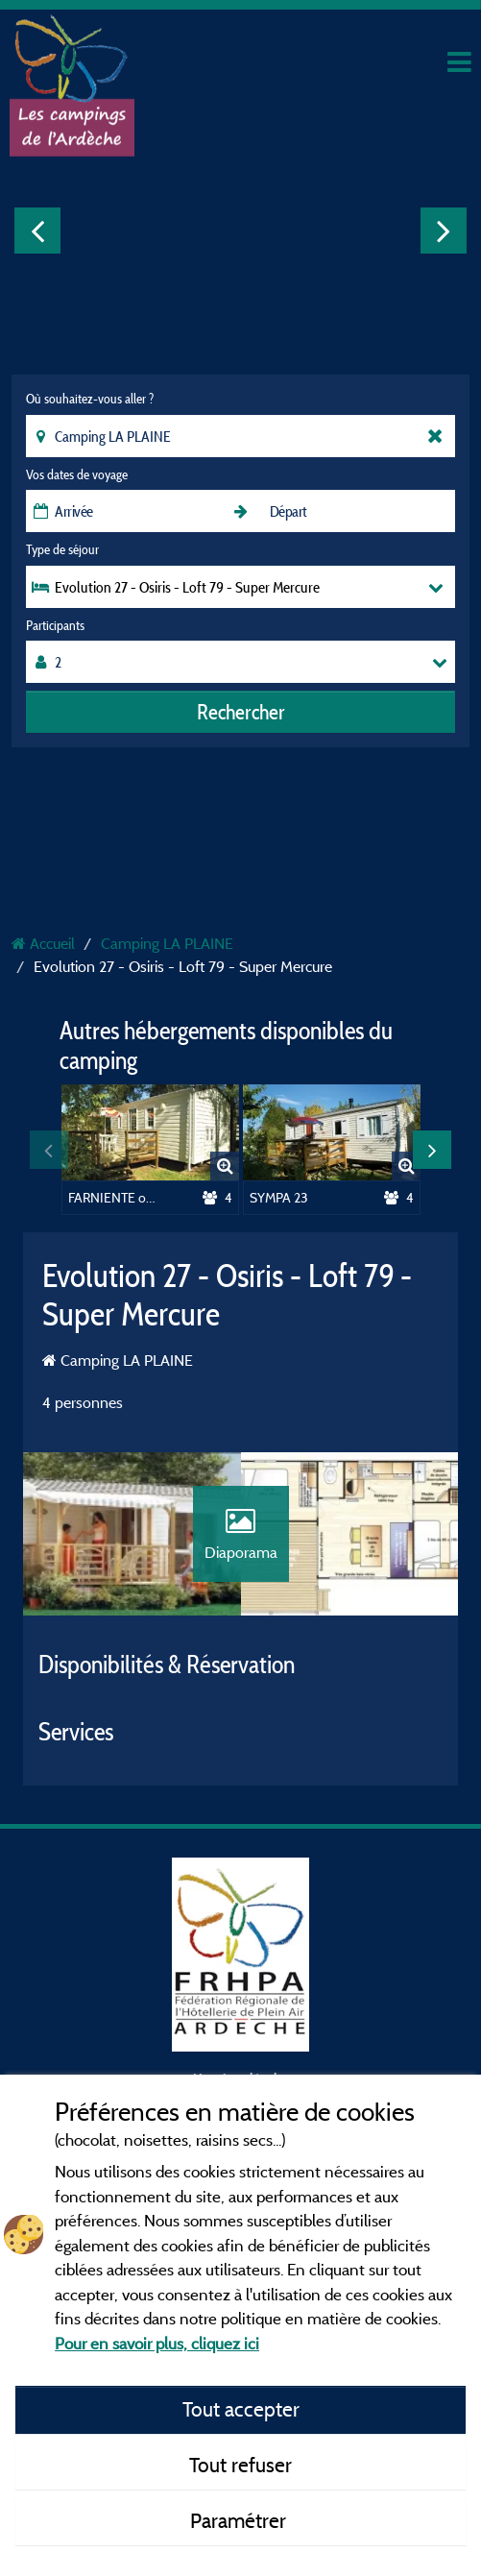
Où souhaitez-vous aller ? (90, 398)
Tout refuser (240, 2464)
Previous (37, 230)
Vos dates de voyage (77, 474)
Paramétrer (240, 2520)
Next (444, 230)
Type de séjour (62, 549)
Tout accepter (241, 2408)
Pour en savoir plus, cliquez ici (157, 2343)
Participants (55, 625)
